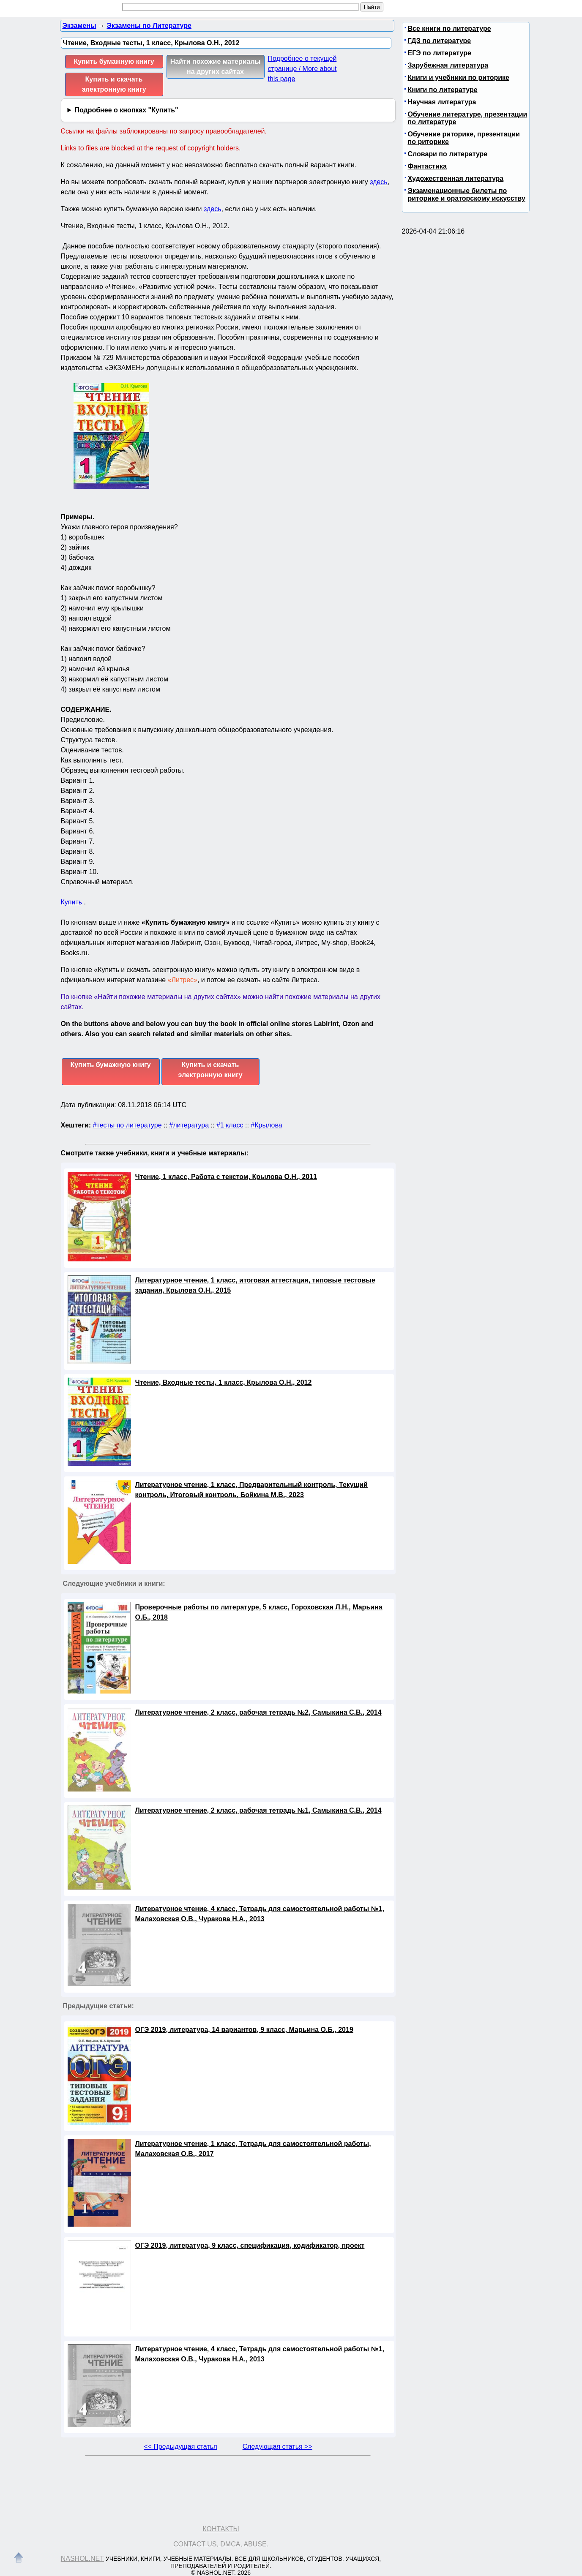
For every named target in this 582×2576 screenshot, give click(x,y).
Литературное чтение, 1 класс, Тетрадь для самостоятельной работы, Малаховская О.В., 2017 (253, 2148)
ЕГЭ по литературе (439, 53)
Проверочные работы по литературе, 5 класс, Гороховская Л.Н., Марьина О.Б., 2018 (259, 1612)
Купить (71, 902)
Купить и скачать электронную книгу (114, 84)
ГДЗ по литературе (439, 40)
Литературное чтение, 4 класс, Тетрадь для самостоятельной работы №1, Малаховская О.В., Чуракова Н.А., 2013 (259, 1913)
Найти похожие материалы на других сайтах (215, 66)
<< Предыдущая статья (180, 2446)
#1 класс (229, 1125)
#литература (189, 1125)
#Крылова (266, 1125)
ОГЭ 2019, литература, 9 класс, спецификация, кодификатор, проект (250, 2245)
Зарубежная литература (448, 65)
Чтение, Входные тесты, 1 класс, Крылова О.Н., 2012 (223, 1382)
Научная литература (442, 102)
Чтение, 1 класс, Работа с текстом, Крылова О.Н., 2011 (226, 1176)
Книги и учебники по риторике (458, 77)
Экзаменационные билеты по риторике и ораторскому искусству (466, 194)
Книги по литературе (443, 89)
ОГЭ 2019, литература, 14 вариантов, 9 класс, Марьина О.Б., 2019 (244, 2029)
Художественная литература (456, 178)
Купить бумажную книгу (114, 61)
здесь (379, 181)
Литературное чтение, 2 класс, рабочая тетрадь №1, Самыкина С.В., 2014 (258, 1810)
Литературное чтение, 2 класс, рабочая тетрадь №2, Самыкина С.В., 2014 (258, 1712)
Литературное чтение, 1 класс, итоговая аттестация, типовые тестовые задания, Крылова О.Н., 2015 (255, 1285)
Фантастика (427, 166)
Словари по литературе (448, 154)
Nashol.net (82, 2558)
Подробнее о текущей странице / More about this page (302, 68)
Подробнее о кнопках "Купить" (126, 110)
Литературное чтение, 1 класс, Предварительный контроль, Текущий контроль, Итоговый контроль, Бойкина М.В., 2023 (251, 1489)
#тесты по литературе (127, 1125)
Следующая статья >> (277, 2446)
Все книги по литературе (449, 28)
